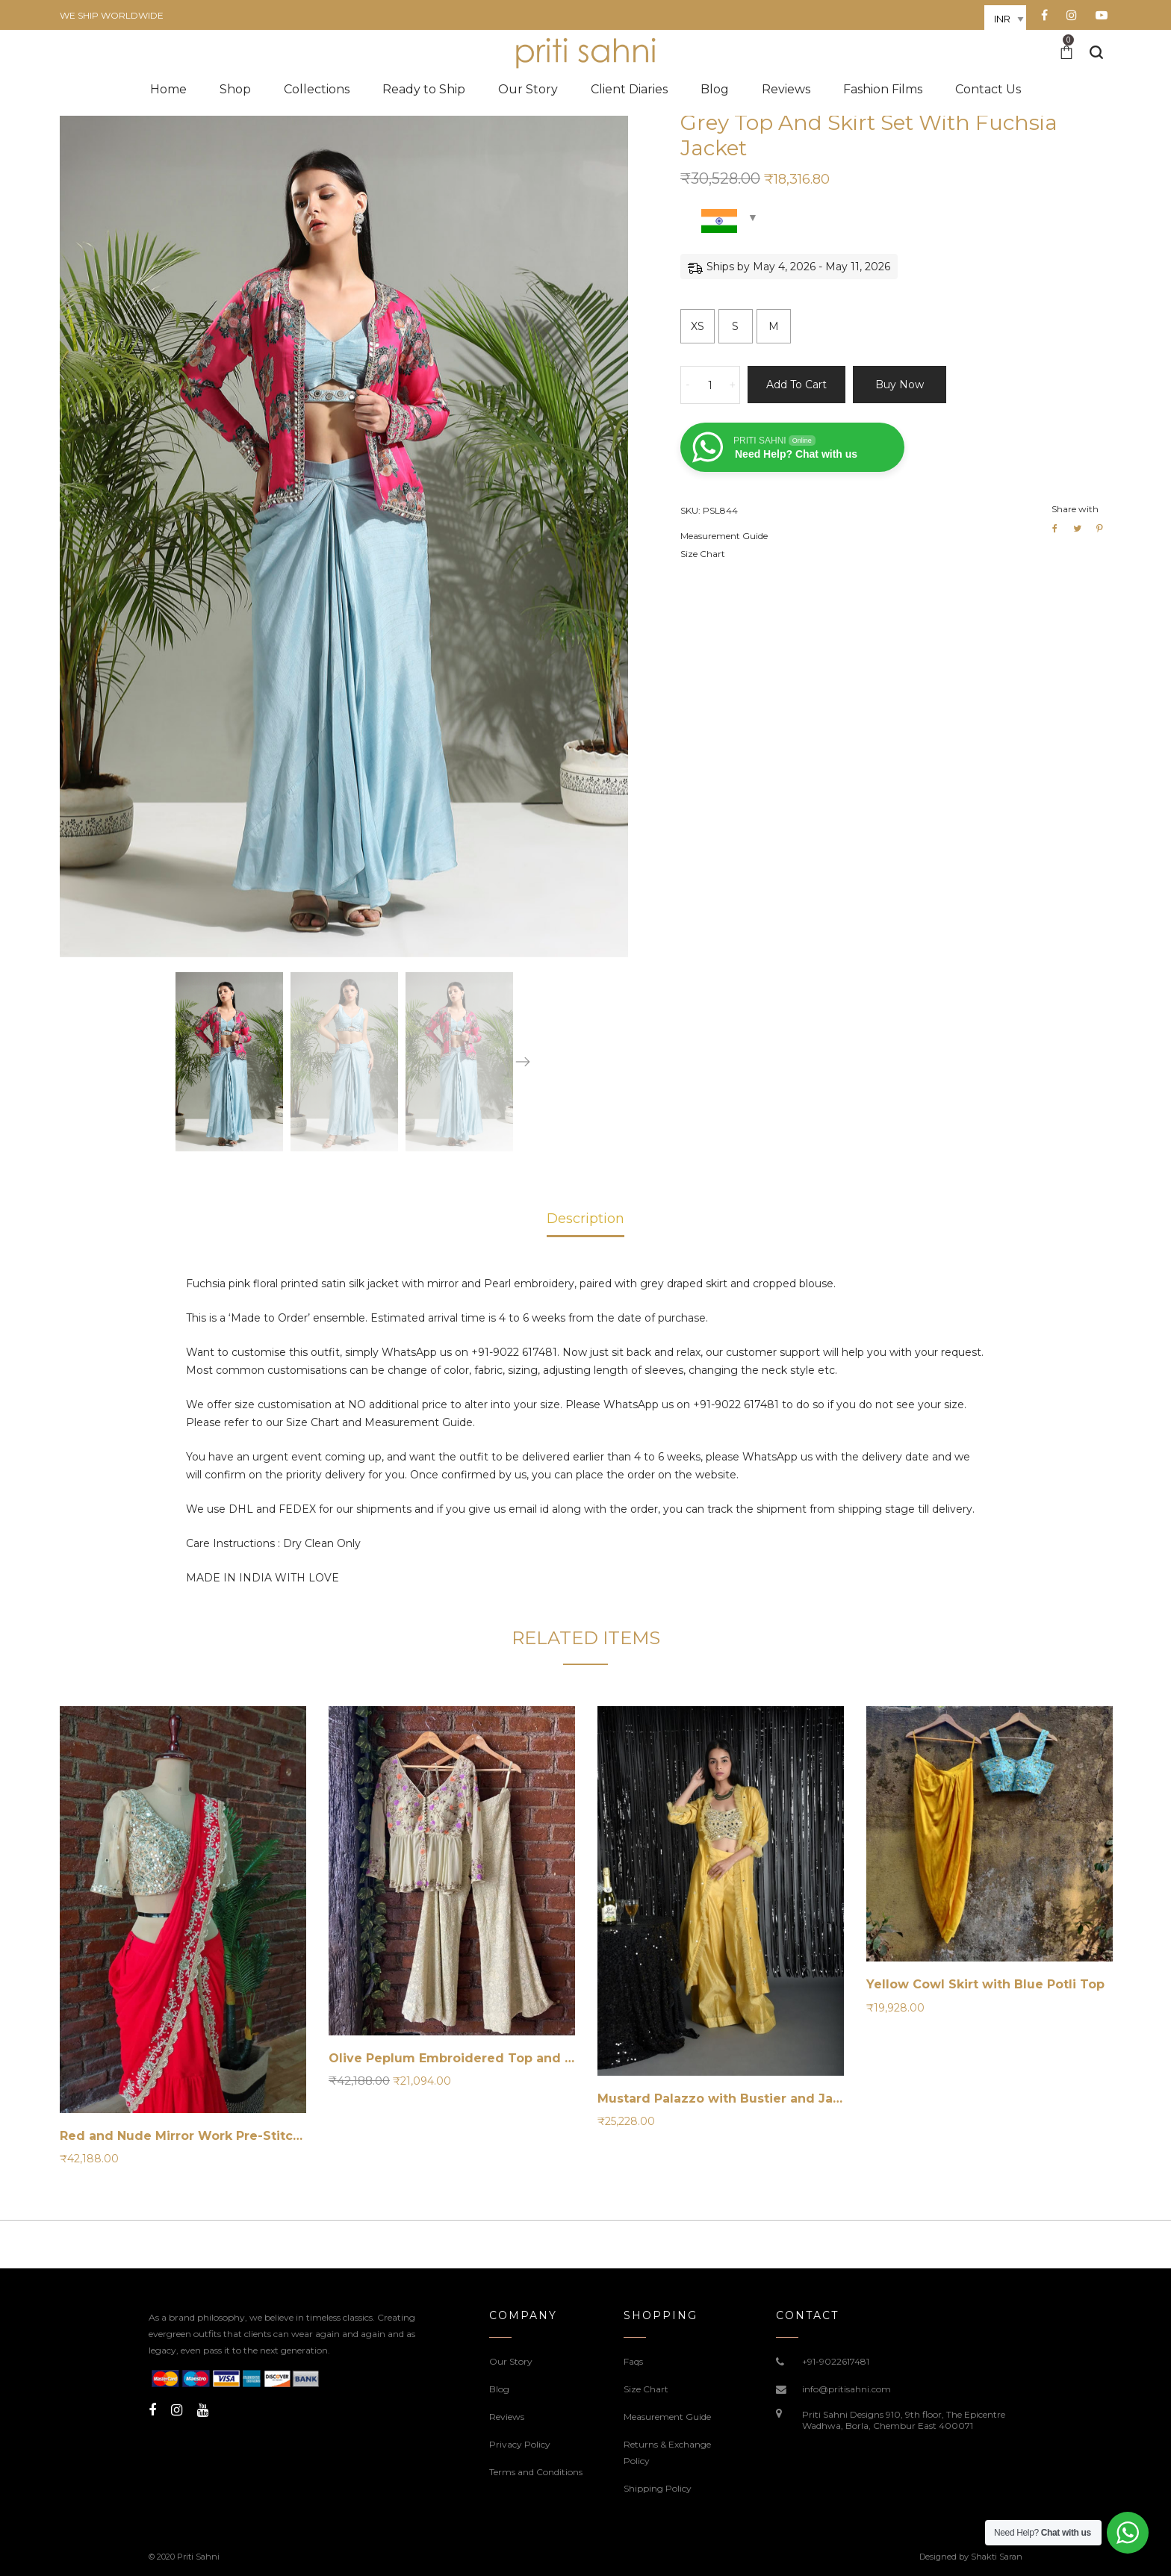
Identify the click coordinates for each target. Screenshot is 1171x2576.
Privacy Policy (519, 2444)
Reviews (506, 2416)
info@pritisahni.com (846, 2389)
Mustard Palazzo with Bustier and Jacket (729, 2098)
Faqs (633, 2361)
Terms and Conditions (536, 2471)
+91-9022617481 (835, 2361)
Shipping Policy (658, 2488)
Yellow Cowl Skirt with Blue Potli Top (985, 1984)
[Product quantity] (710, 385)
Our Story (510, 2361)
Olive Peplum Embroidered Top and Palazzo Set (484, 2058)
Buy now (899, 384)
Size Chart (702, 553)
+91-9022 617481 (514, 1352)
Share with (1075, 508)
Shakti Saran (996, 2556)
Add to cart (796, 384)
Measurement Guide (724, 535)
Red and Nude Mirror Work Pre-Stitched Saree (209, 2136)
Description (585, 1218)
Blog (499, 2389)
